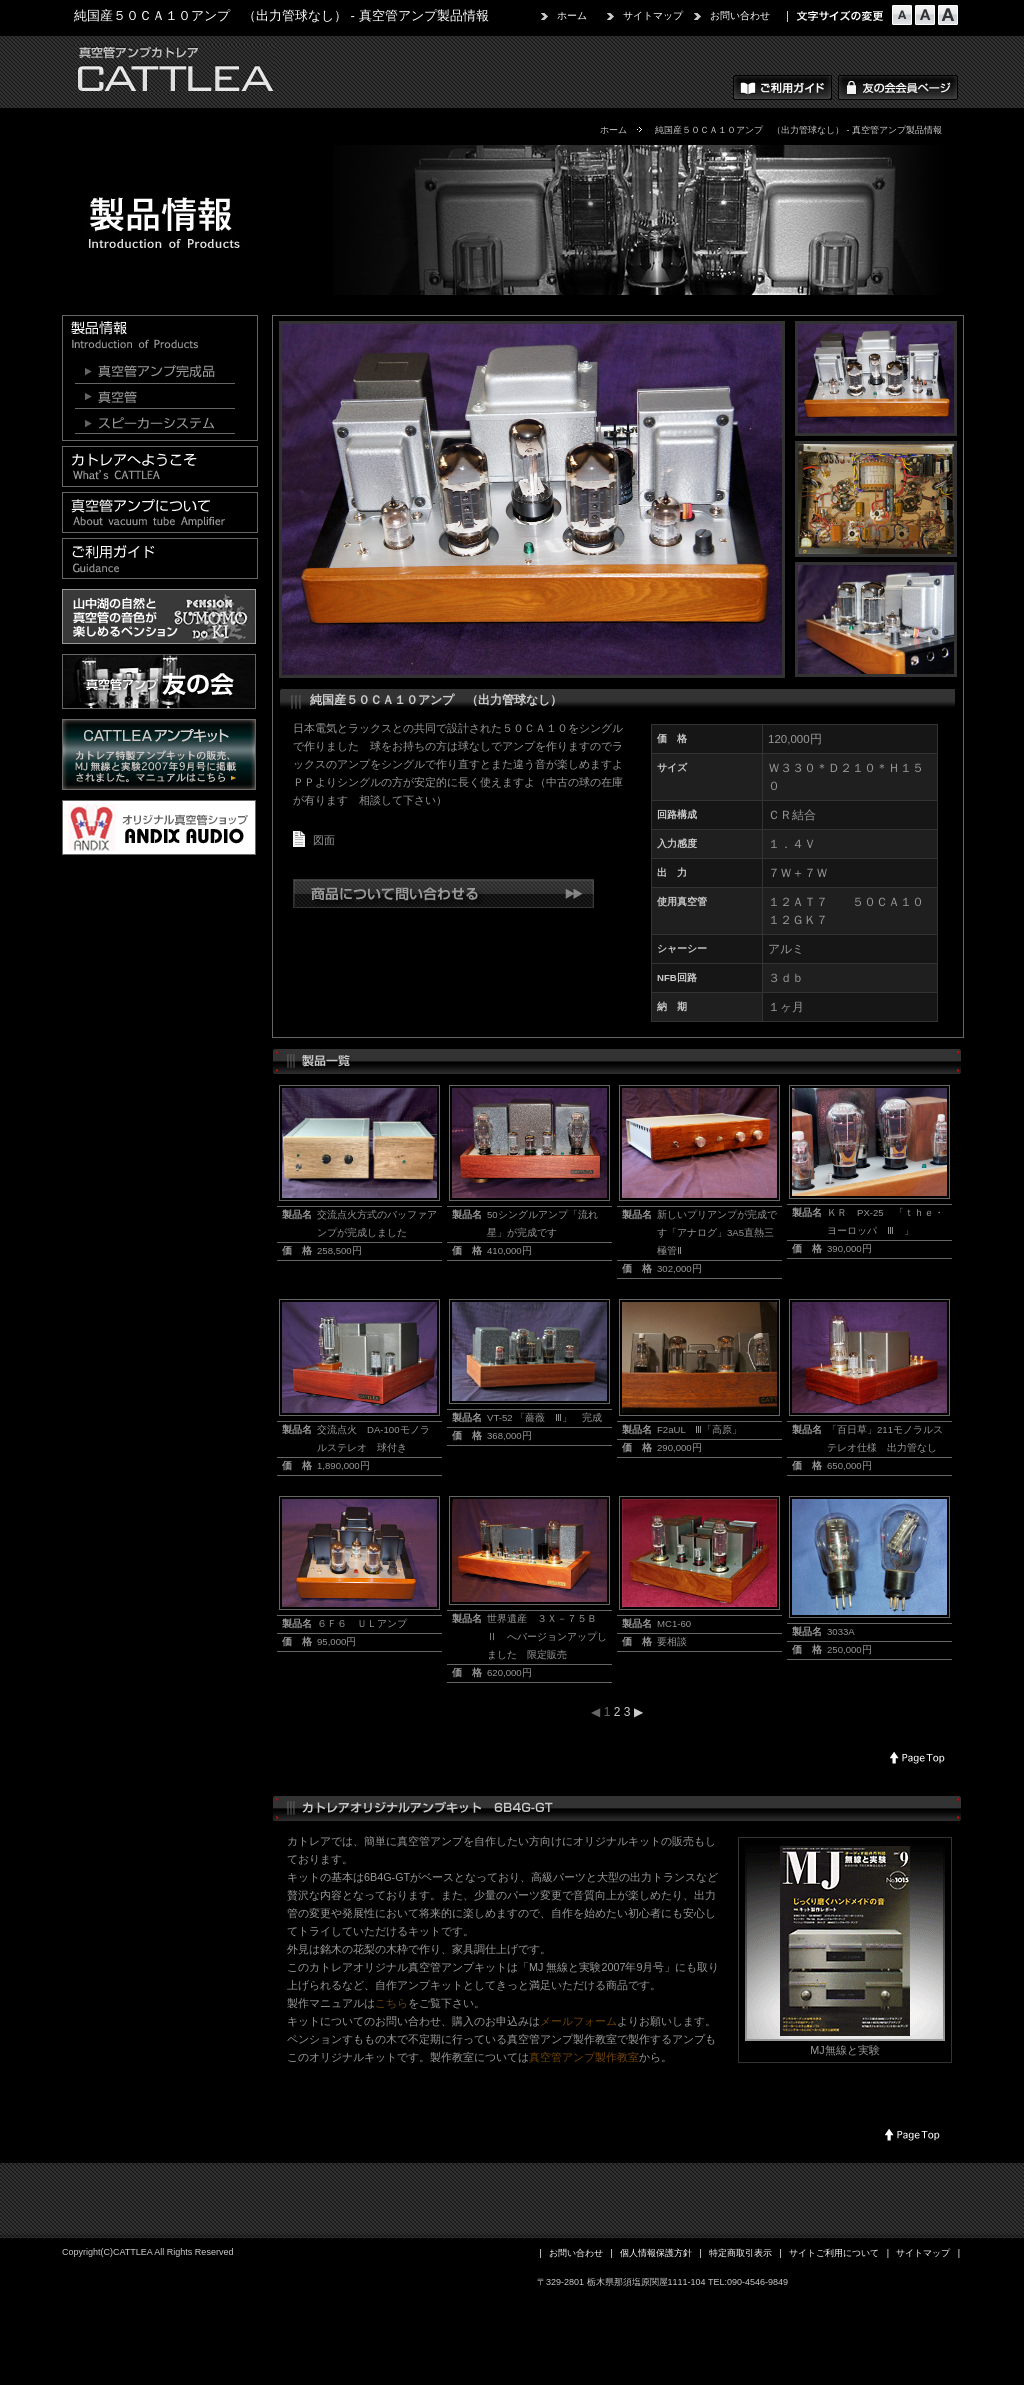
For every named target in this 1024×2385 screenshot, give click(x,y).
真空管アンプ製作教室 (584, 2057)
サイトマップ (653, 15)
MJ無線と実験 (844, 2050)
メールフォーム (578, 2021)
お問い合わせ (740, 15)
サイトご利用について (834, 2253)
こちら (391, 2003)
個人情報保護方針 (656, 2253)
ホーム (572, 15)
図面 (324, 840)
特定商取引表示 (740, 2253)
